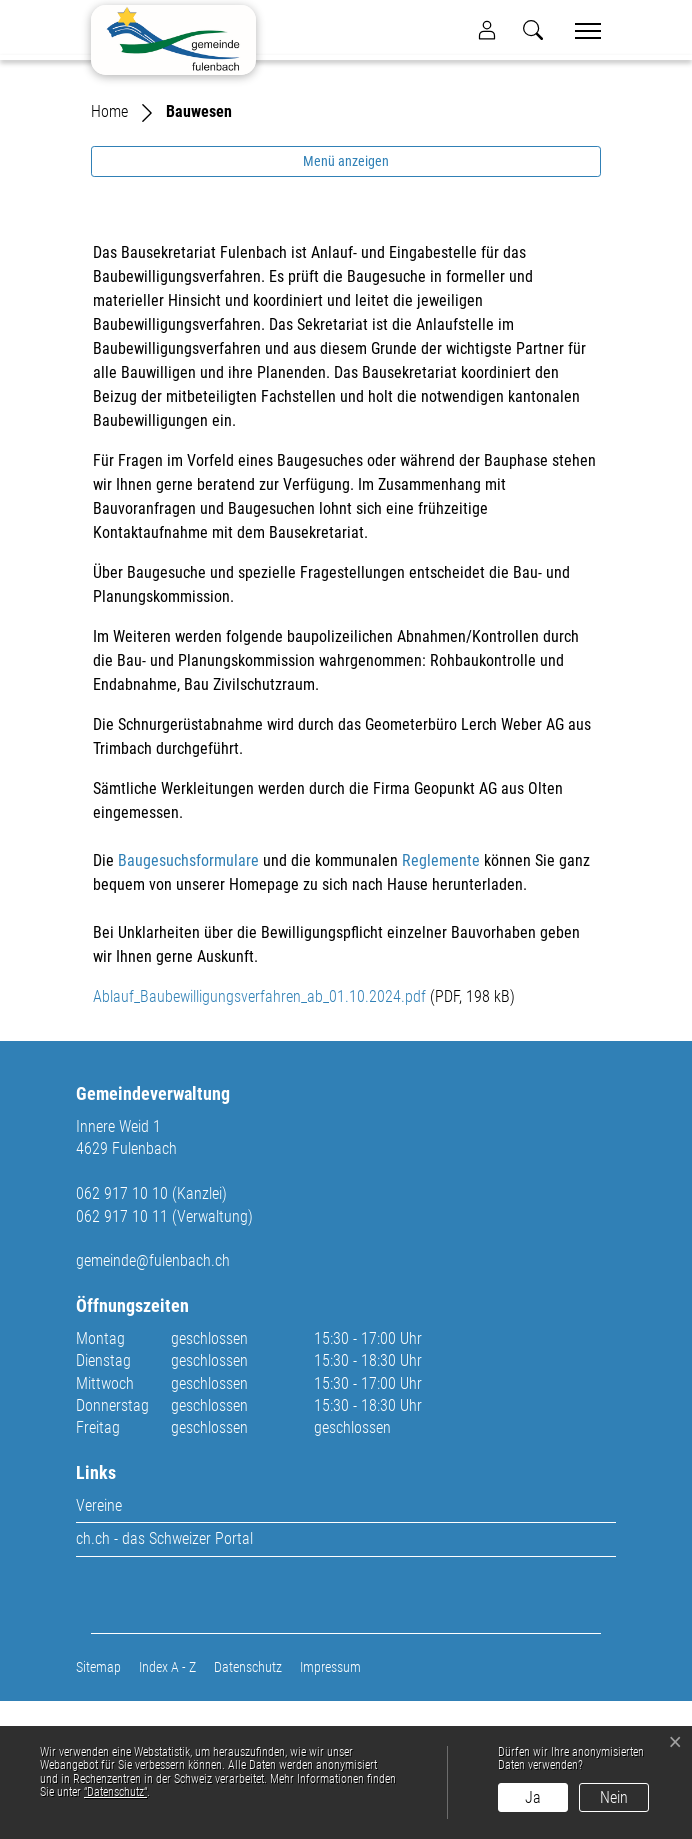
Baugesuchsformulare (188, 998)
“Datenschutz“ (115, 1792)
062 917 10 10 (122, 1331)
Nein (614, 1797)
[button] (533, 29)
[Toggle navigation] (581, 31)
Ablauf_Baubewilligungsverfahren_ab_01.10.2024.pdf (259, 1134)
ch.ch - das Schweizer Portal (164, 1677)
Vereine (99, 1643)
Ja (533, 1797)
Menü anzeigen (346, 299)
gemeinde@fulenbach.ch (153, 1399)
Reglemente (441, 998)
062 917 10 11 (122, 1354)
